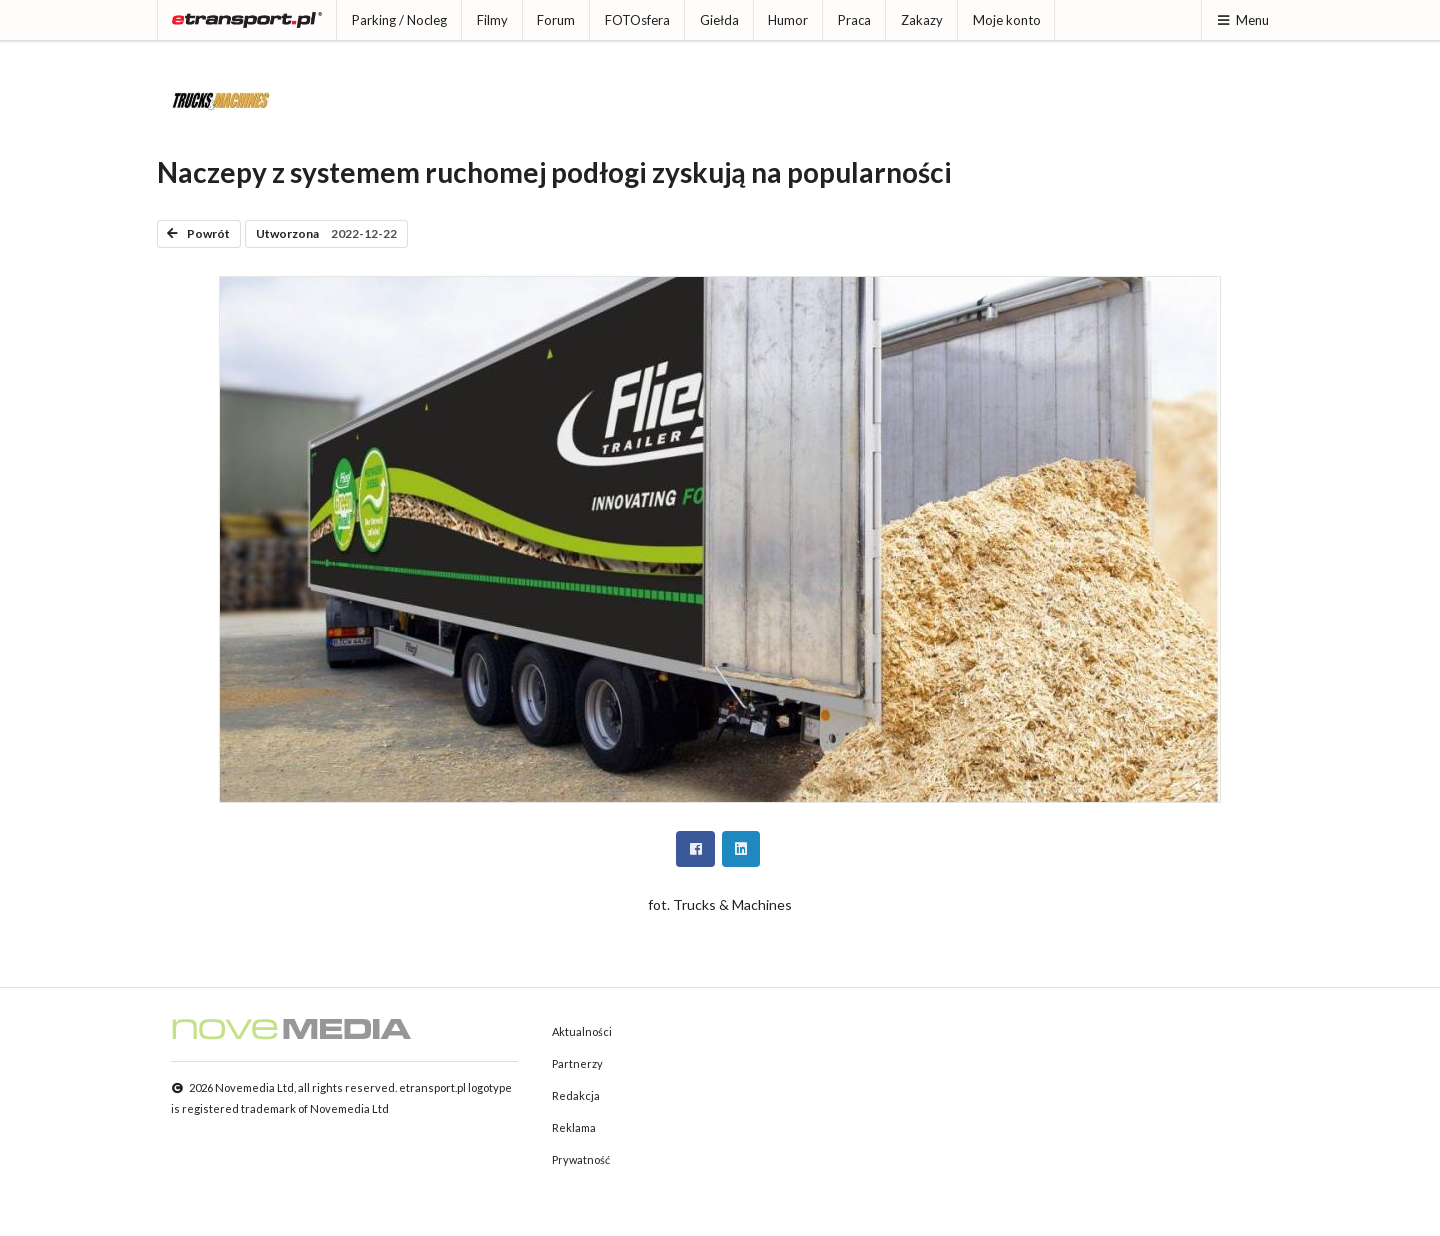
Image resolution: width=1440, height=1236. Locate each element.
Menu (1242, 20)
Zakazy (922, 20)
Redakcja (576, 1095)
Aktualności (582, 1031)
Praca (854, 20)
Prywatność (581, 1159)
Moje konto (1007, 20)
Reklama (574, 1127)
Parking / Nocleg (399, 20)
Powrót (198, 233)
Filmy (492, 20)
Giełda (719, 20)
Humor (788, 20)
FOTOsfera (637, 20)
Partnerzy (577, 1063)
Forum (556, 20)
